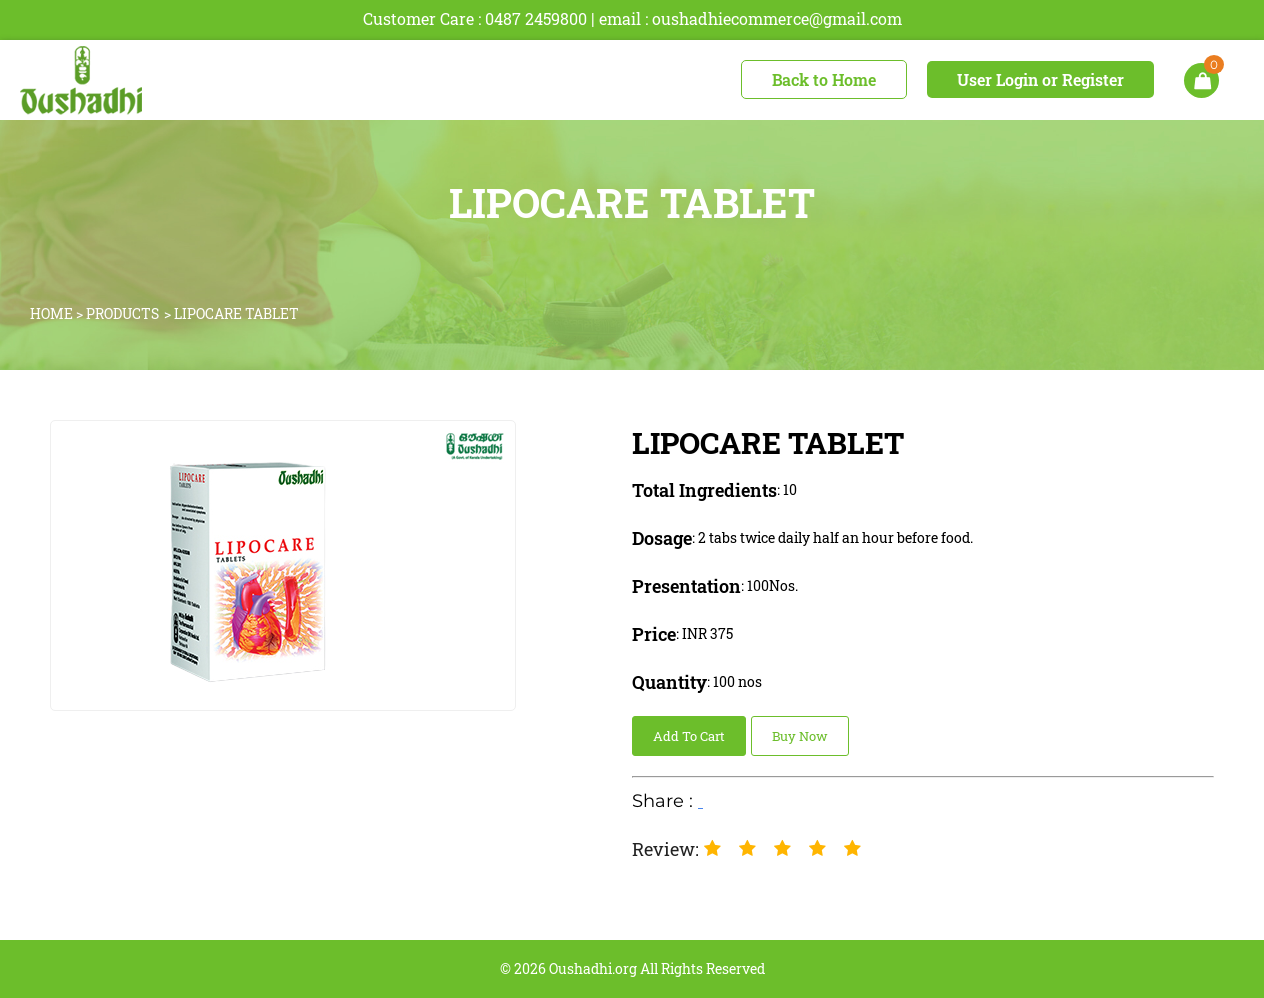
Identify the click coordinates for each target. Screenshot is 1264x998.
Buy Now (800, 736)
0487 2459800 (536, 18)
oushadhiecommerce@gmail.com (777, 18)
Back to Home (824, 79)
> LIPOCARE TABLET (231, 313)
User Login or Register (1040, 79)
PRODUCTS (122, 313)
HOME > (58, 313)
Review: (665, 849)
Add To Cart (689, 736)
